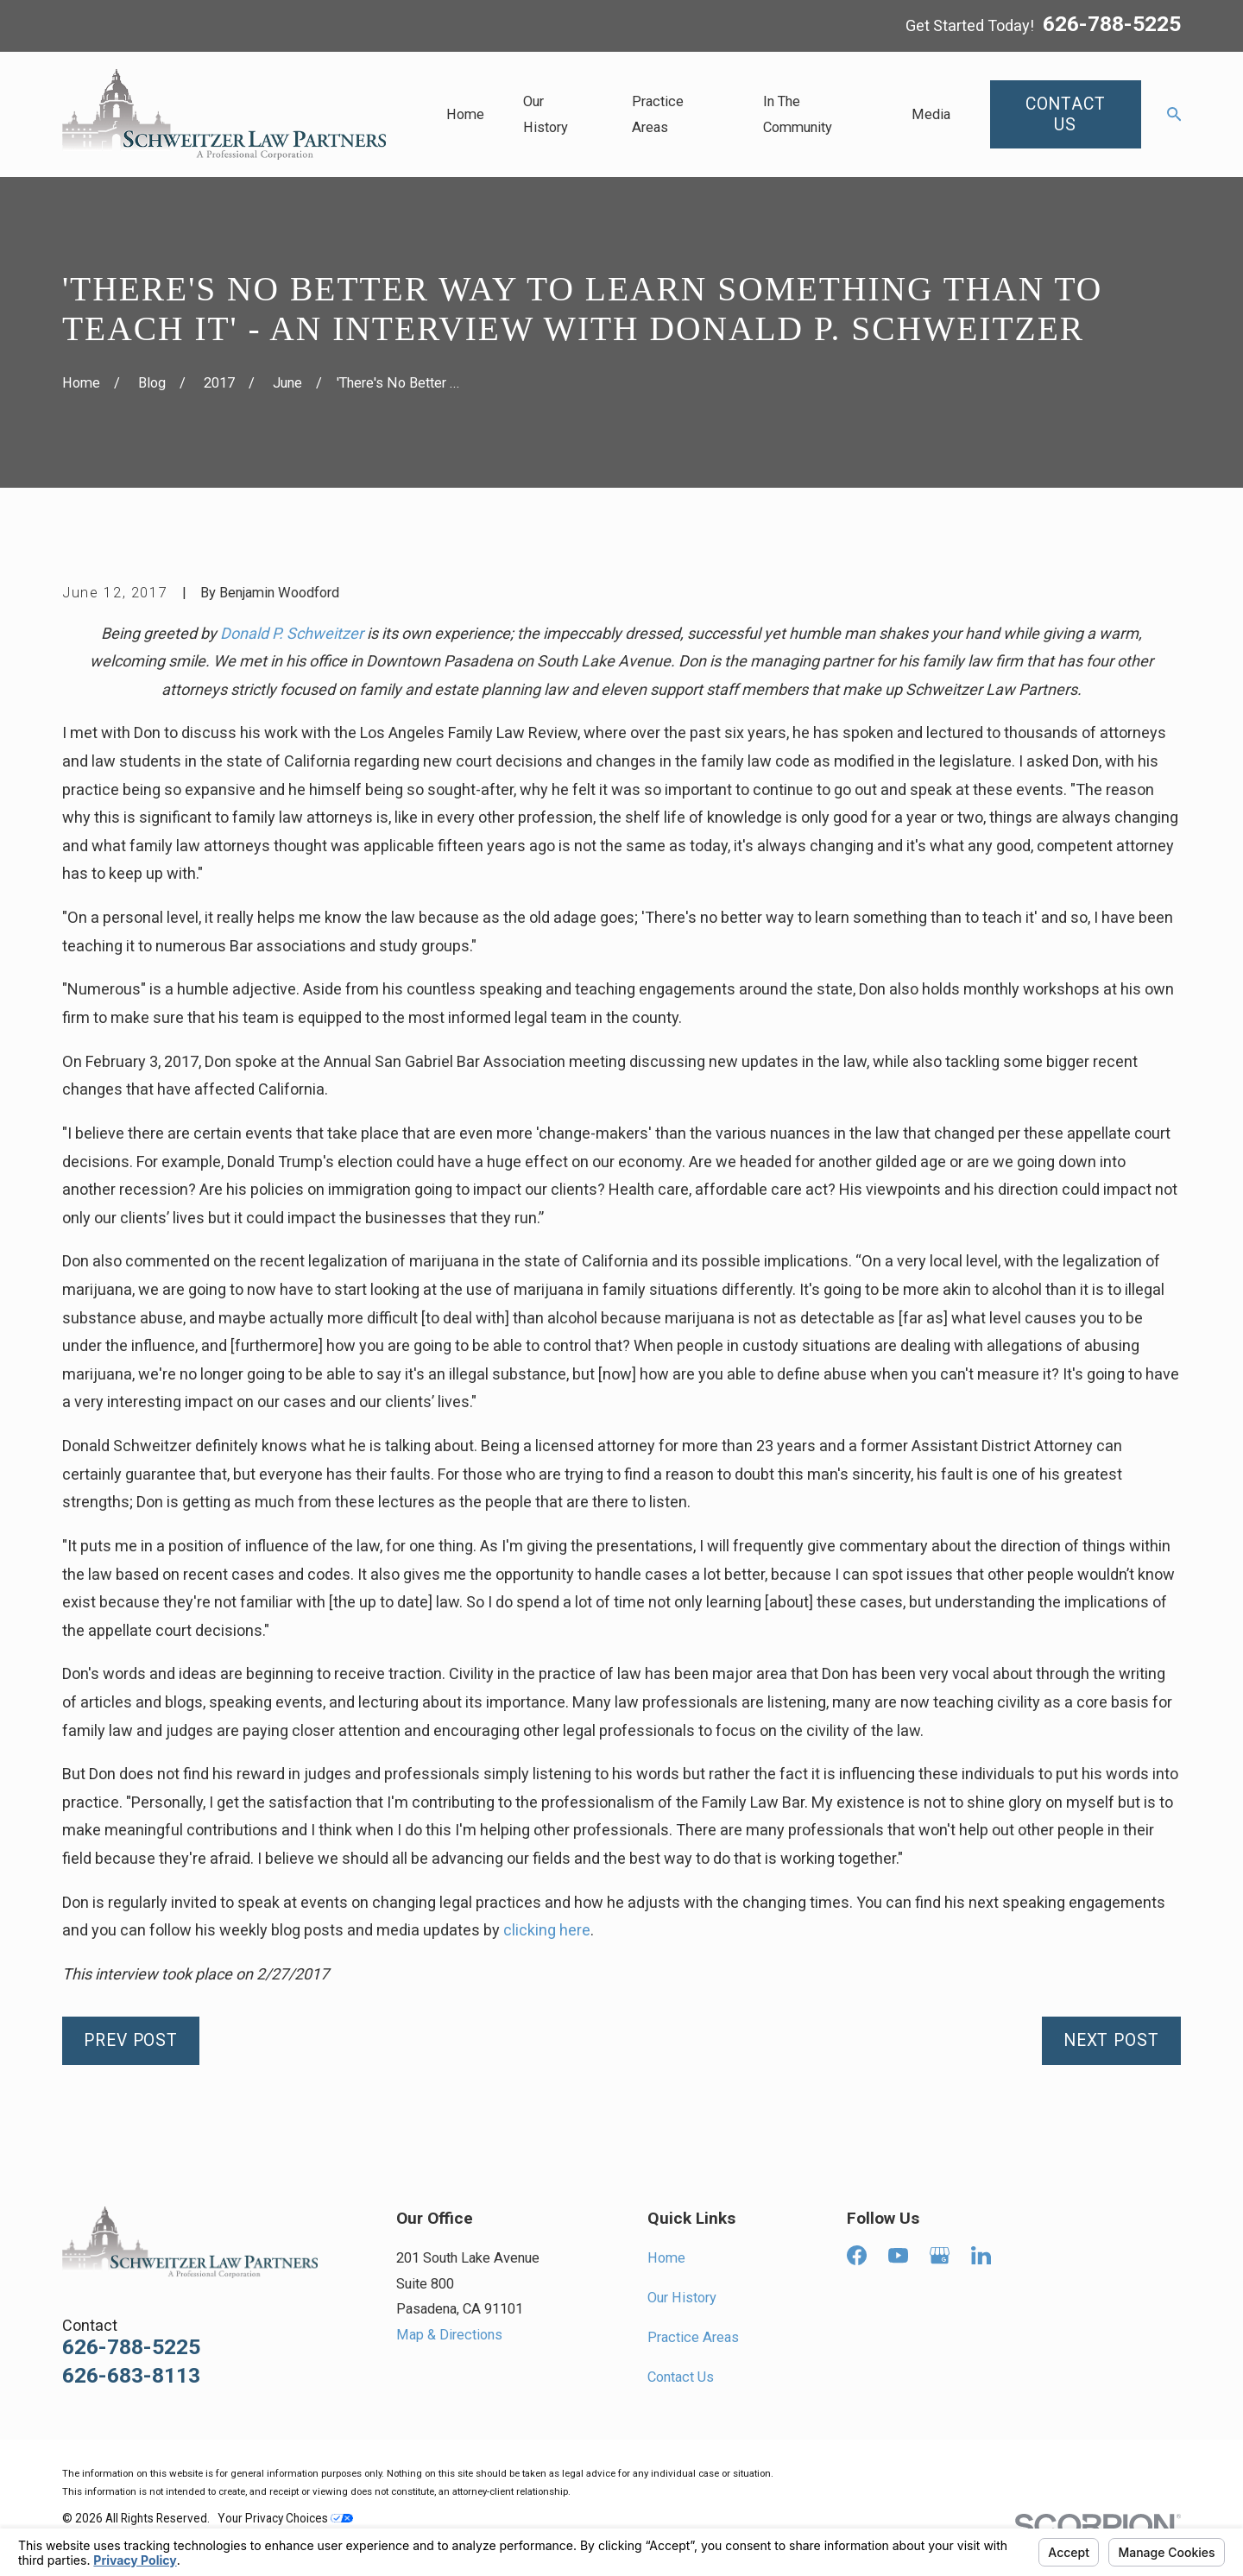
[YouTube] (898, 2255)
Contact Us (680, 2377)
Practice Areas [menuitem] (658, 114)
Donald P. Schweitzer (291, 633)
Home (666, 2258)
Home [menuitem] (465, 114)
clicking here (546, 1930)
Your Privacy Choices (285, 2518)
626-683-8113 (131, 2376)
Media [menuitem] (931, 114)
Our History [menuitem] (545, 114)
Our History (681, 2297)
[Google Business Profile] (940, 2255)
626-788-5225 (1112, 25)
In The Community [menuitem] (797, 114)
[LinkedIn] (981, 2255)
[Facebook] (857, 2255)
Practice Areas (693, 2337)
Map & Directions (449, 2335)
